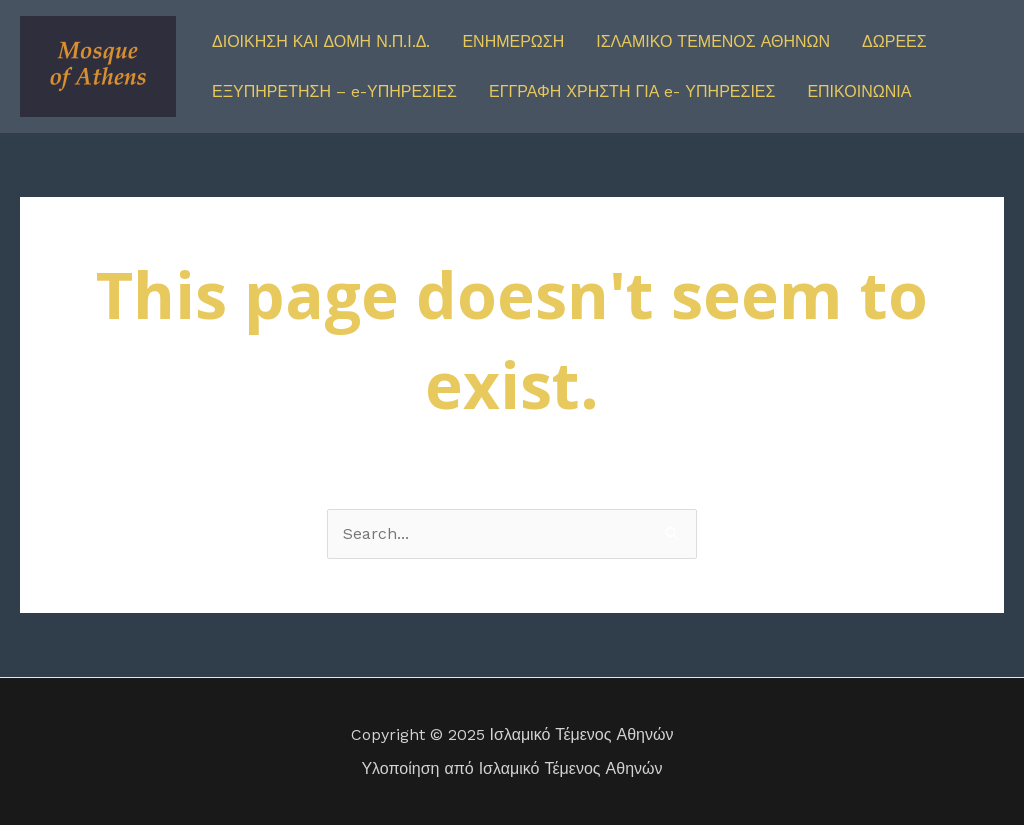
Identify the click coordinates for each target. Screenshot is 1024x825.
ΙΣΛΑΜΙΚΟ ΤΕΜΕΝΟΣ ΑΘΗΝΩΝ (713, 41)
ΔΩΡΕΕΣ (894, 41)
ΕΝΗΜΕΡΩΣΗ (513, 41)
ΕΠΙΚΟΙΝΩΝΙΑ (859, 91)
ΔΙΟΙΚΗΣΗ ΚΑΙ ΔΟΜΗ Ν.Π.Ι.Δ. (321, 41)
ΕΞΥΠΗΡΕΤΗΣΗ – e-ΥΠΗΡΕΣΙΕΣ (334, 91)
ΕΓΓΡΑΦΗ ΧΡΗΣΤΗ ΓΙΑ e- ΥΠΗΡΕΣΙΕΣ (632, 91)
